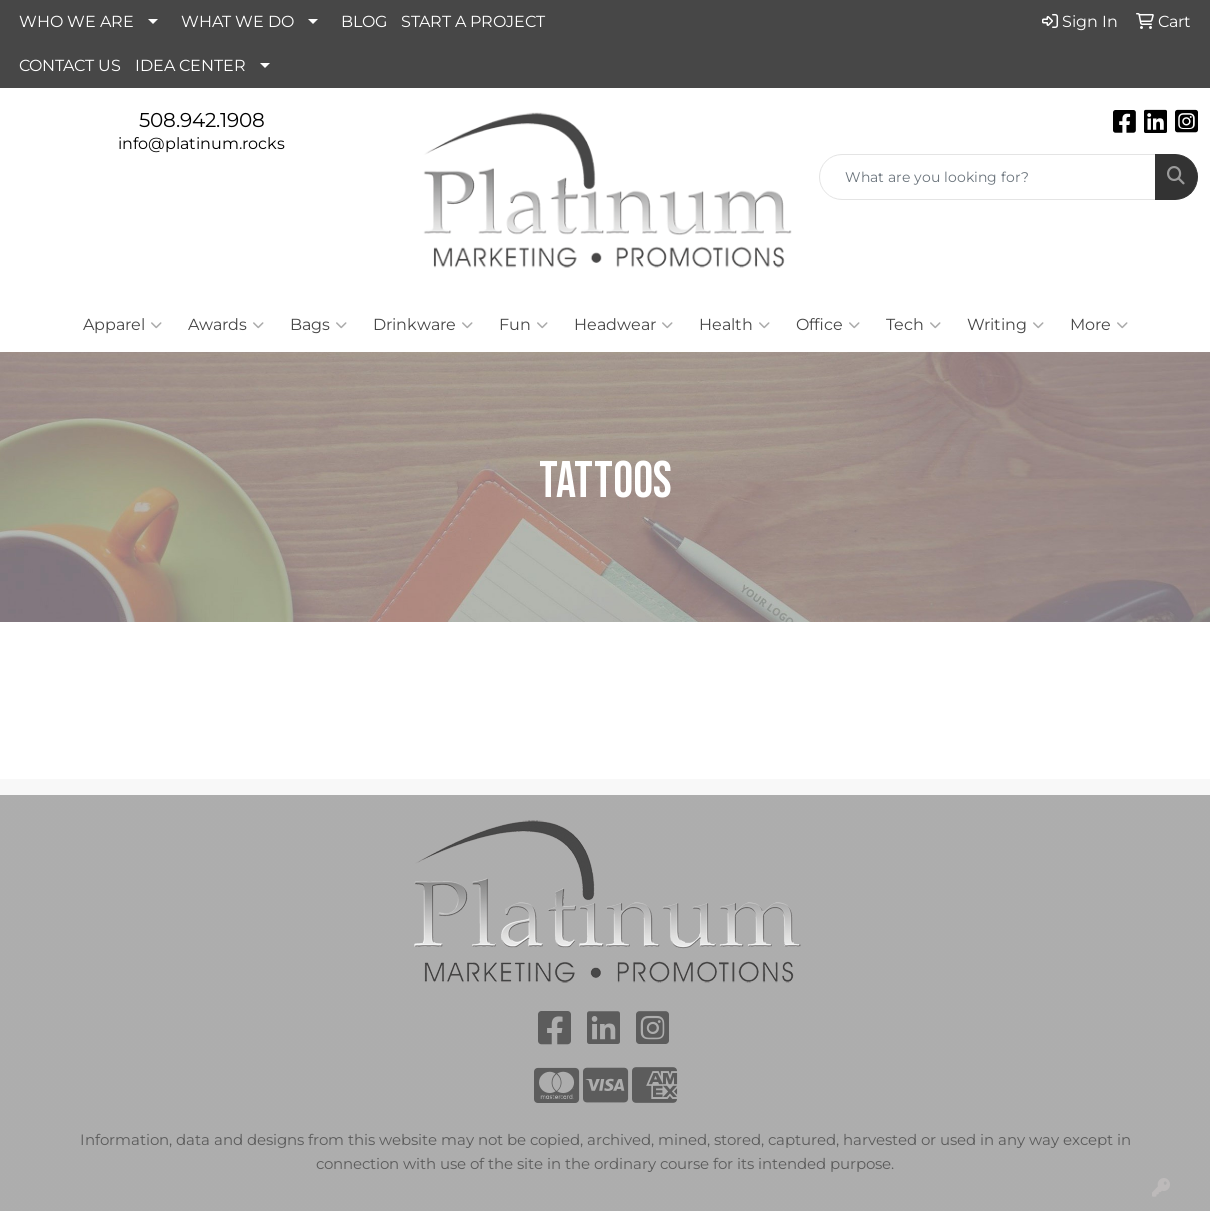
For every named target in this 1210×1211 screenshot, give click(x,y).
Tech (913, 325)
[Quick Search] (987, 177)
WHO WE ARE (76, 21)
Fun (523, 325)
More (1099, 325)
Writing (1005, 325)
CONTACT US (70, 65)
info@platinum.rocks (201, 143)
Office (828, 325)
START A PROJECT (473, 21)
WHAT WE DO (237, 21)
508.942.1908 (202, 120)
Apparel (122, 325)
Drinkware (423, 325)
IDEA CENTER (190, 65)
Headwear (623, 325)
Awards (226, 325)
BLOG (364, 21)
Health (734, 325)
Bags (318, 325)
